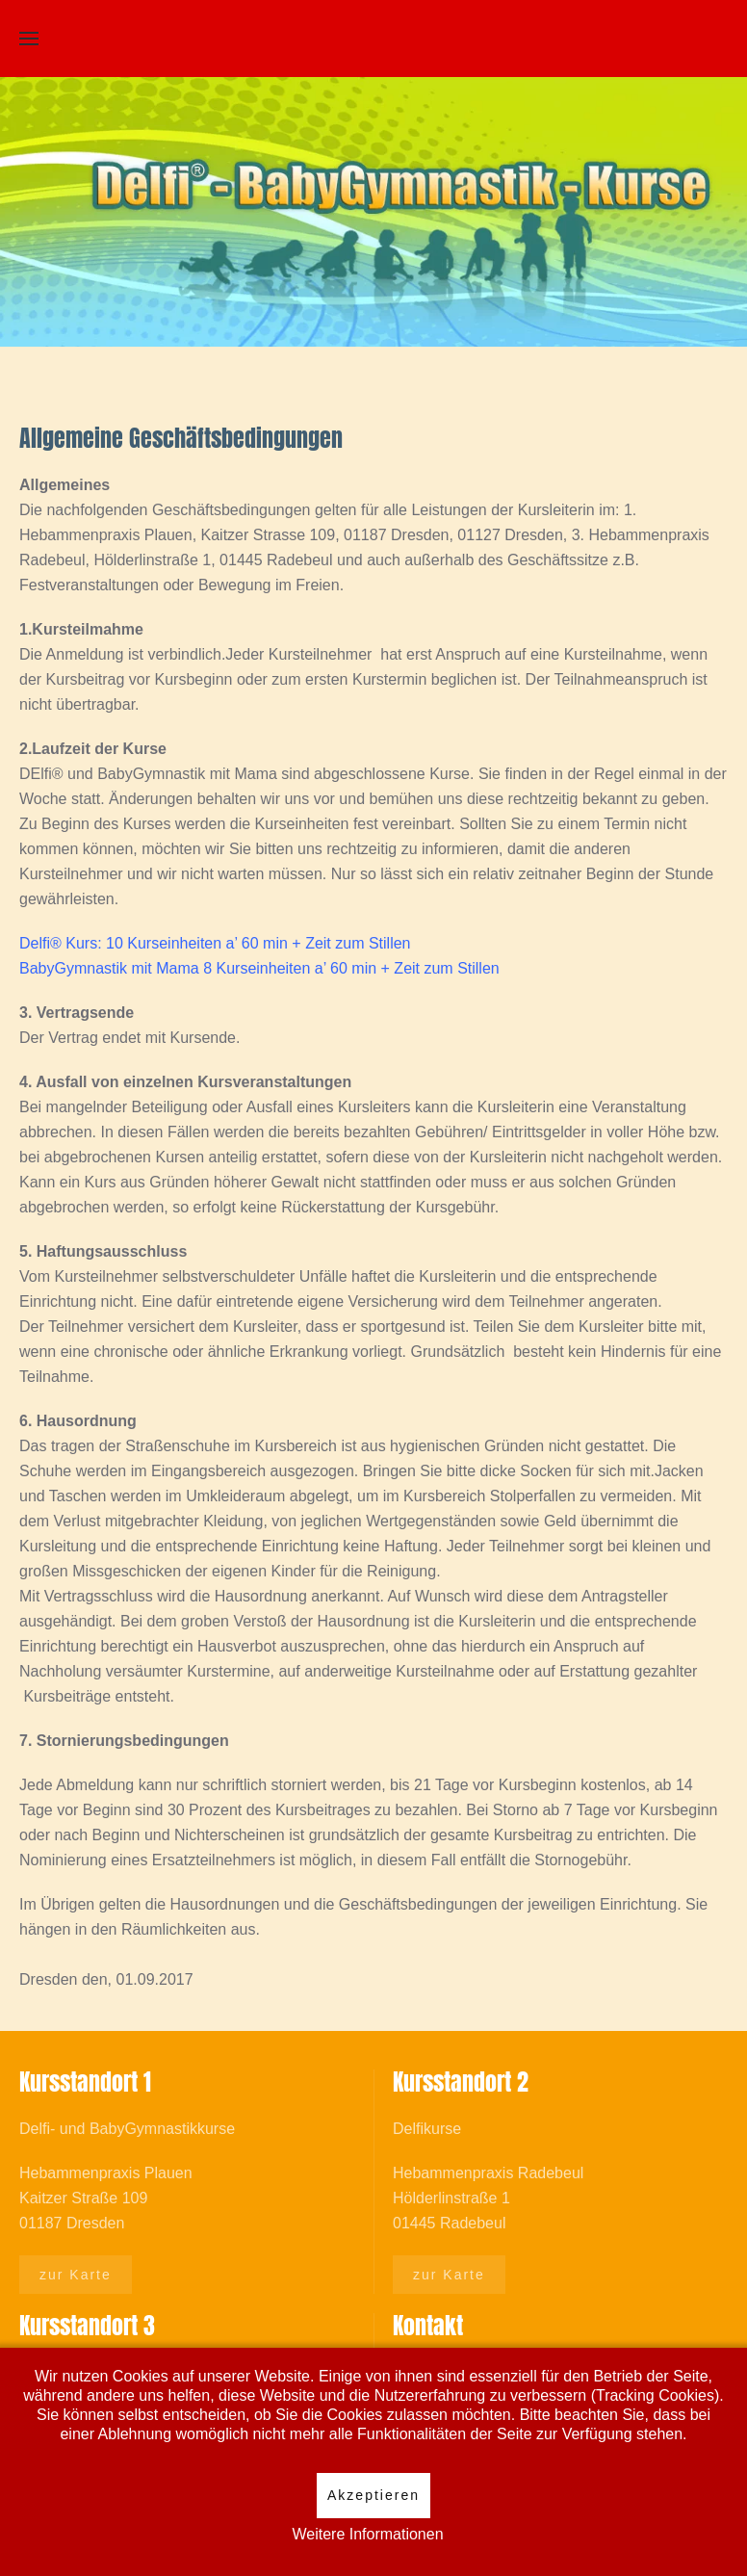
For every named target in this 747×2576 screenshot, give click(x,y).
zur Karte (75, 2274)
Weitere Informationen (367, 2534)
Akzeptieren (373, 2495)
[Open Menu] (29, 38)
